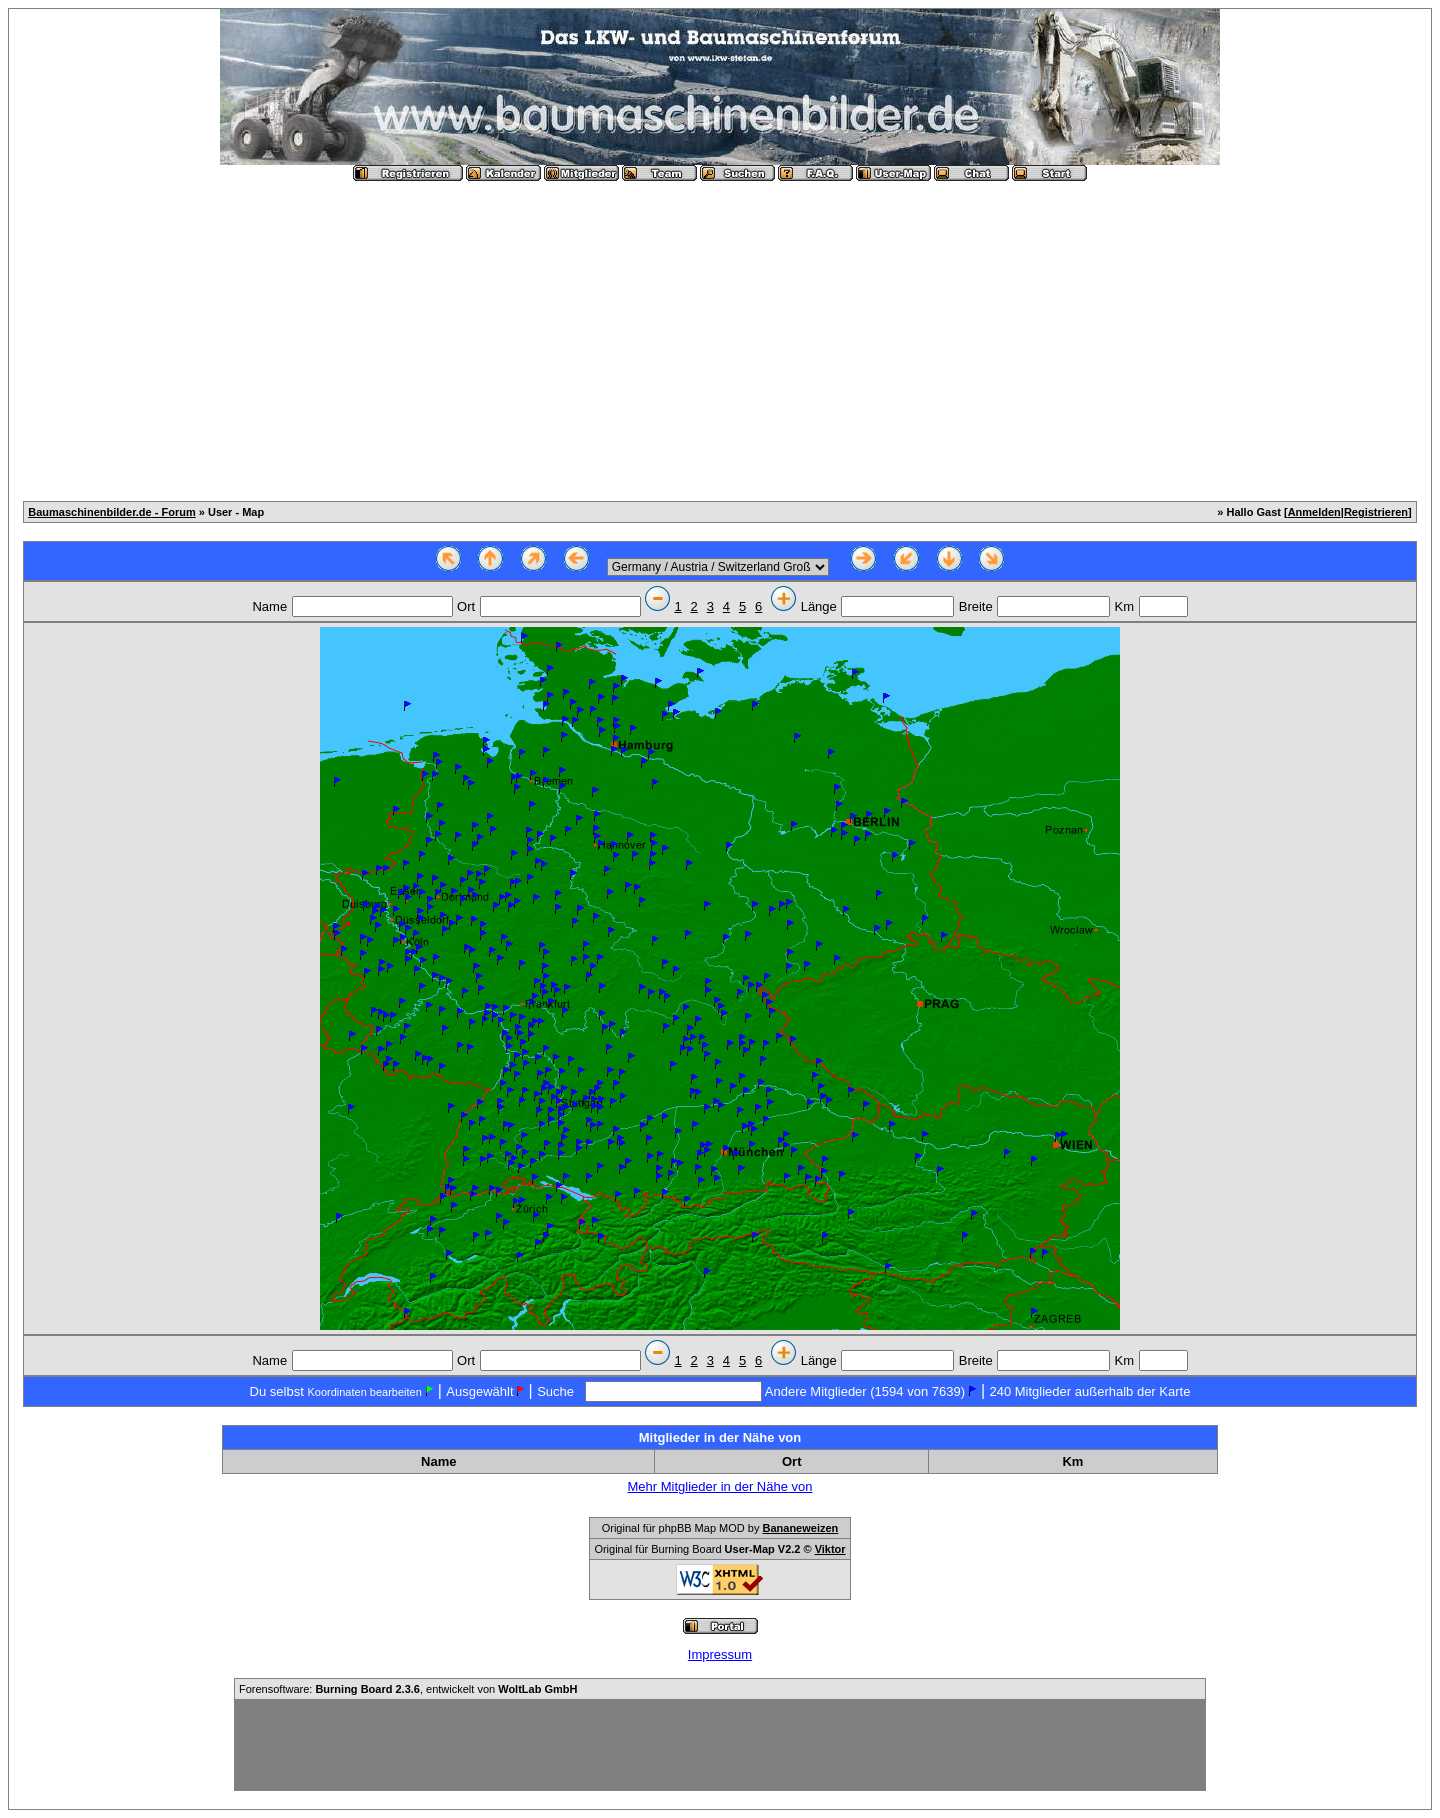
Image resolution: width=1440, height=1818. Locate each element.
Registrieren (1376, 512)
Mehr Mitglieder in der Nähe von (720, 1486)
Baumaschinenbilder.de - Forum (111, 512)
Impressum (720, 1654)
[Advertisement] (720, 333)
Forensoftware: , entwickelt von (408, 1689)
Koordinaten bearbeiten (364, 1392)
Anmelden (1314, 512)
